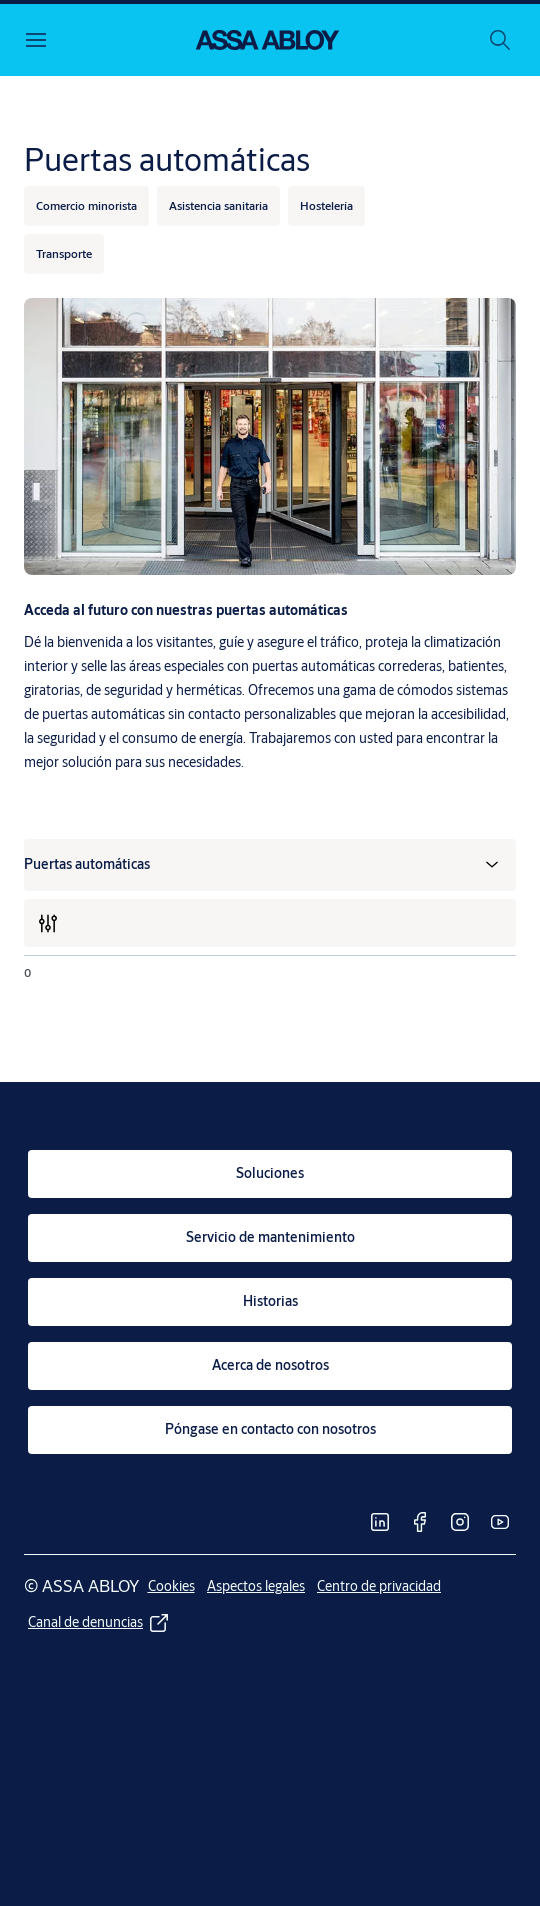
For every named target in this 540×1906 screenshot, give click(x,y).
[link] (270, 1174)
